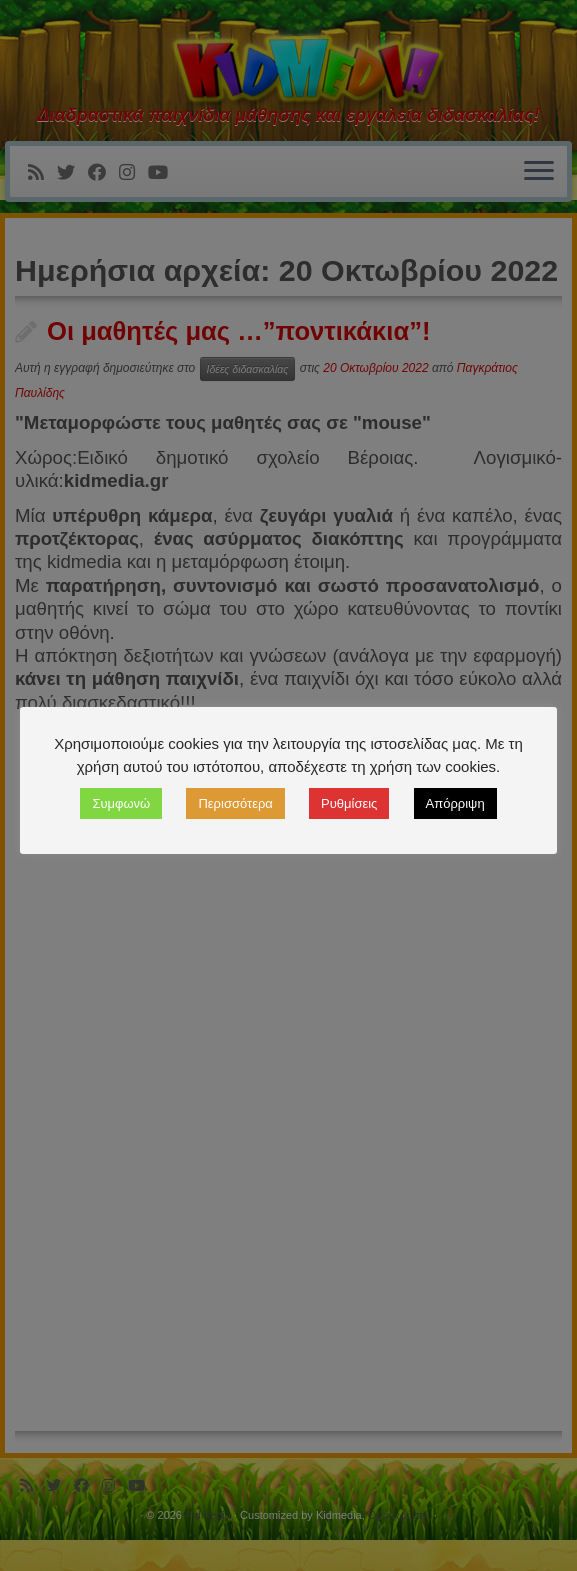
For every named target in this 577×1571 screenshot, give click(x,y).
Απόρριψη (455, 803)
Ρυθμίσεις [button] (349, 803)
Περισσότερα (235, 803)
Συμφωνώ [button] (121, 803)
